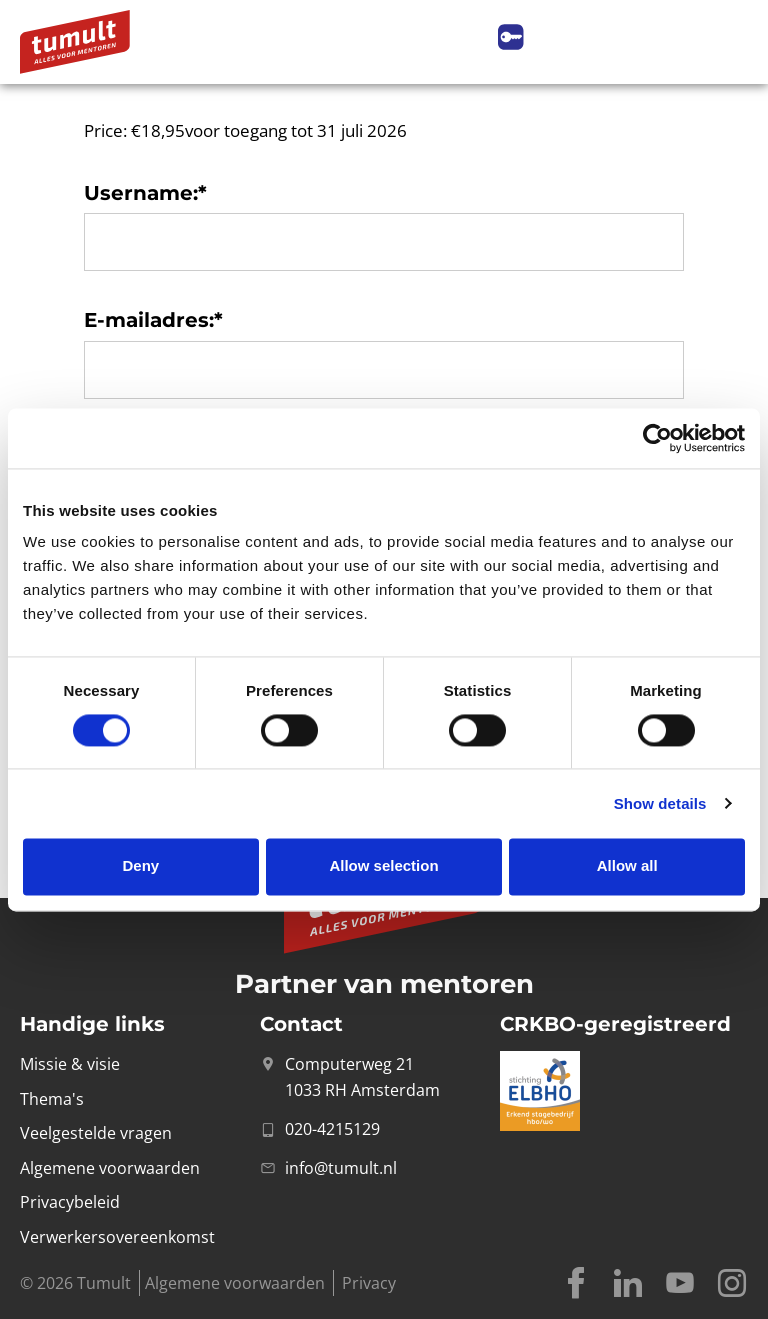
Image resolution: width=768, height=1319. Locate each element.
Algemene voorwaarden (235, 1283)
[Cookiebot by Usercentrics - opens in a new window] (657, 438)
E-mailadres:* (153, 320)
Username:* (145, 193)
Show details (660, 803)
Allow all (627, 866)
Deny (140, 866)
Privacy (369, 1283)
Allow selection (383, 866)
